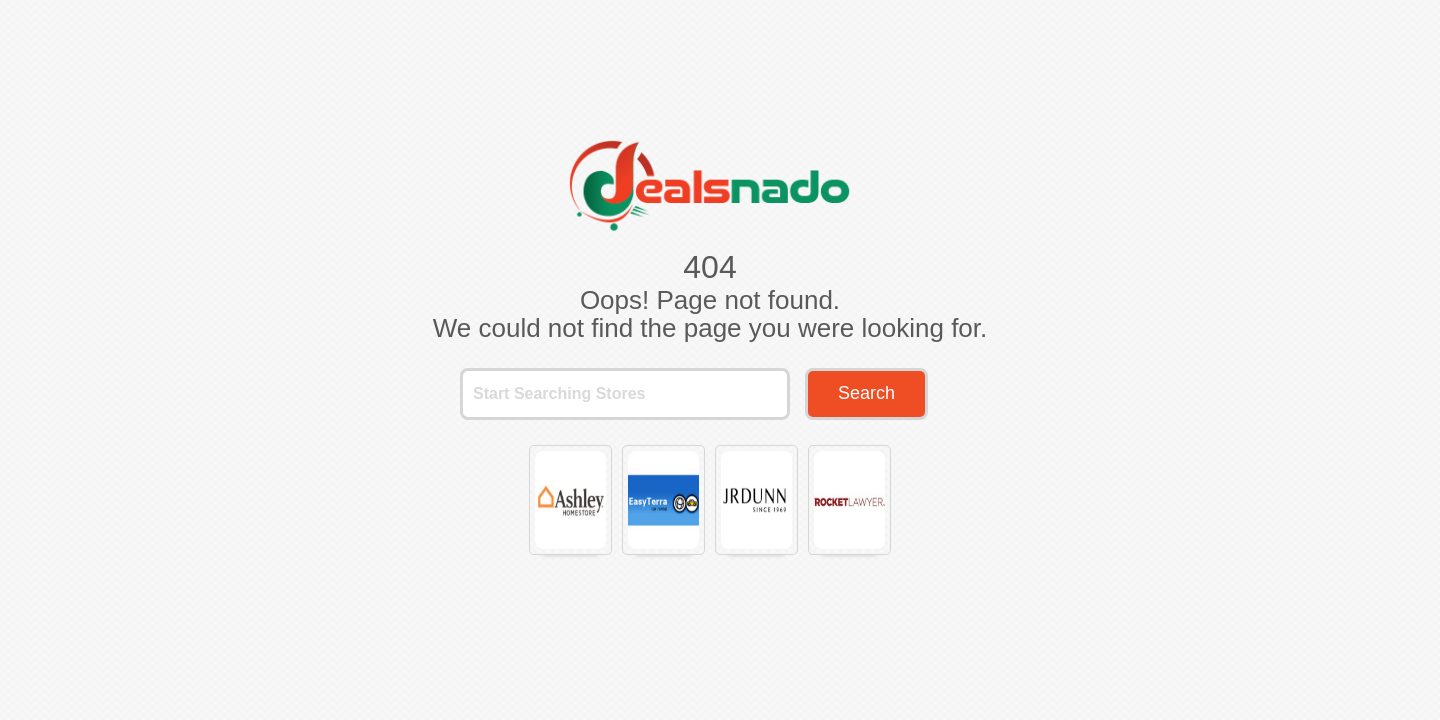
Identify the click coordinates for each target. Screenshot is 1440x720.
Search (866, 393)
